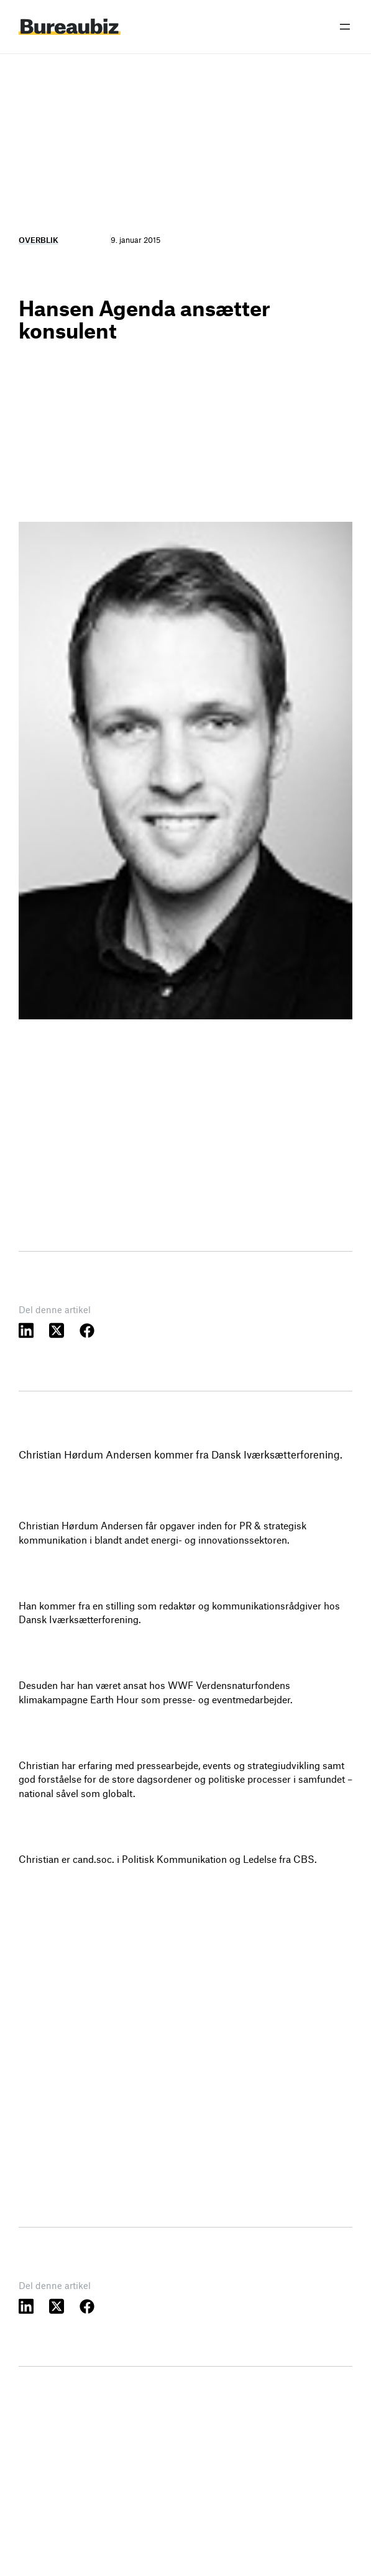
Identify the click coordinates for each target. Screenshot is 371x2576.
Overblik (38, 240)
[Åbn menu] (344, 26)
